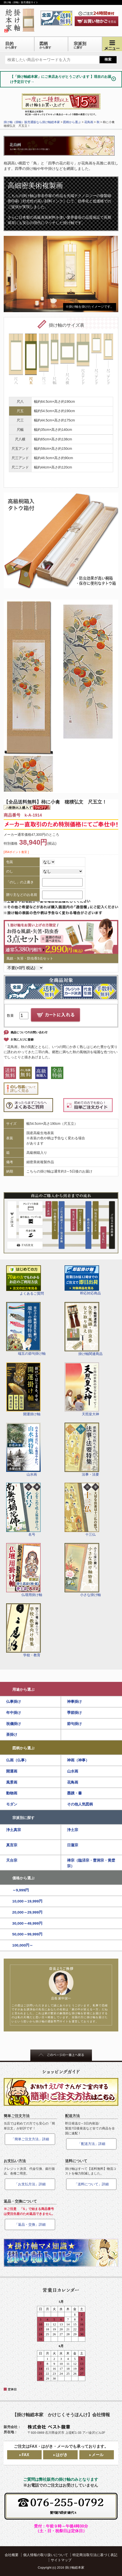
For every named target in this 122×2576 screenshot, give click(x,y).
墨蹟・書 (74, 1793)
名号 (23, 1509)
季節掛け (74, 1712)
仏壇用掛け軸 (24, 1570)
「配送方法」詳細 (91, 2144)
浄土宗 (72, 1830)
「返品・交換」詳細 (30, 2224)
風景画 (11, 1782)
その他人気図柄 (80, 1804)
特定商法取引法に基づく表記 (94, 2555)
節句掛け (74, 1724)
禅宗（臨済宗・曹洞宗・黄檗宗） (91, 1863)
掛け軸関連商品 (84, 1329)
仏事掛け (13, 1701)
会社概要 (11, 2555)
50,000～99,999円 (27, 1934)
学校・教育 (23, 1630)
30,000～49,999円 (27, 1923)
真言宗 (11, 1845)
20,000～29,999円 (27, 1912)
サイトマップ (61, 2560)
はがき (62, 2455)
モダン (11, 1804)
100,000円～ (22, 1945)
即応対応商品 (83, 1280)
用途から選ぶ (23, 1689)
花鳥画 (72, 1782)
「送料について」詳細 (91, 2184)
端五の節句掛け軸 (26, 1328)
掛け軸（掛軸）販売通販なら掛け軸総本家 (32, 122)
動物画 (11, 1793)
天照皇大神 (82, 1389)
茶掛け (11, 1734)
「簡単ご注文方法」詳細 (30, 2139)
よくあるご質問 (25, 1280)
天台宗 (11, 1860)
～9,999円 (20, 1890)
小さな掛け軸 (83, 1570)
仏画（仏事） (17, 1760)
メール (98, 2455)
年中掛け (13, 1712)
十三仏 (82, 1509)
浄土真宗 (13, 1830)
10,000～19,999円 (27, 1901)
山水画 (23, 1449)
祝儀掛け (13, 1724)
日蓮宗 (72, 1845)
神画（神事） (78, 1760)
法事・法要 (82, 1449)
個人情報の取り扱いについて (45, 2555)
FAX (25, 2455)
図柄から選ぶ (23, 1748)
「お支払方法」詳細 (30, 2184)
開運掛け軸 (23, 1389)
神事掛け (74, 1701)
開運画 (11, 1771)
